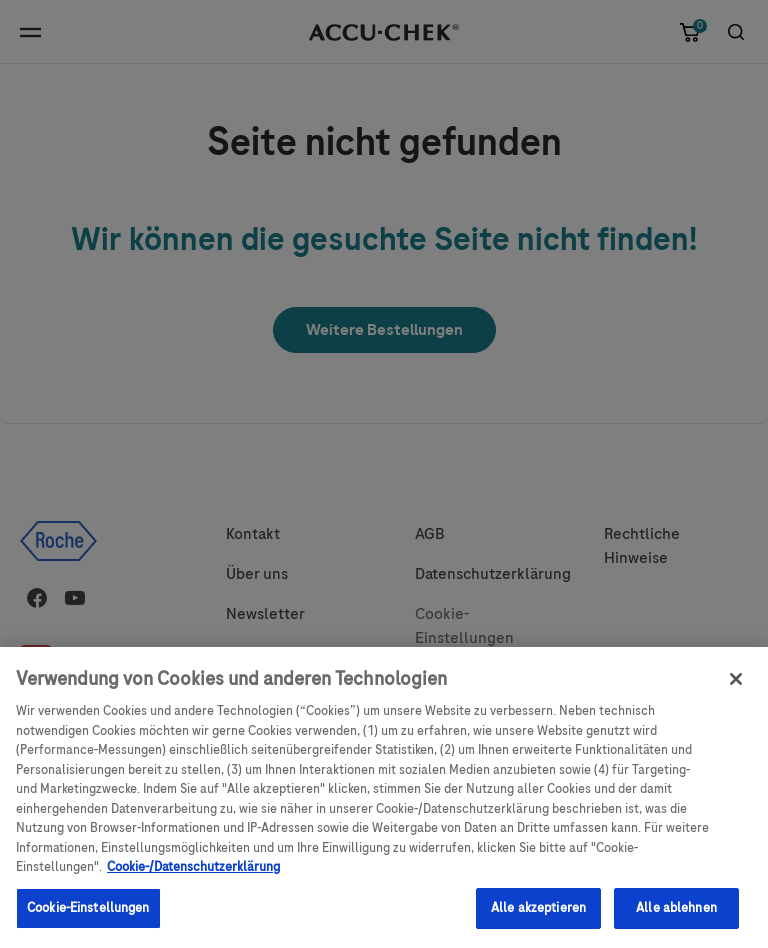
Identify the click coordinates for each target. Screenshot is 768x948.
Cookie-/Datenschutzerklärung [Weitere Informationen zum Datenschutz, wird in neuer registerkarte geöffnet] (193, 877)
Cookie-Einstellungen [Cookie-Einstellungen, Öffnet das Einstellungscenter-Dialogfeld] (88, 917)
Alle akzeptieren (538, 917)
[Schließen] (736, 689)
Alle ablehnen (676, 917)
